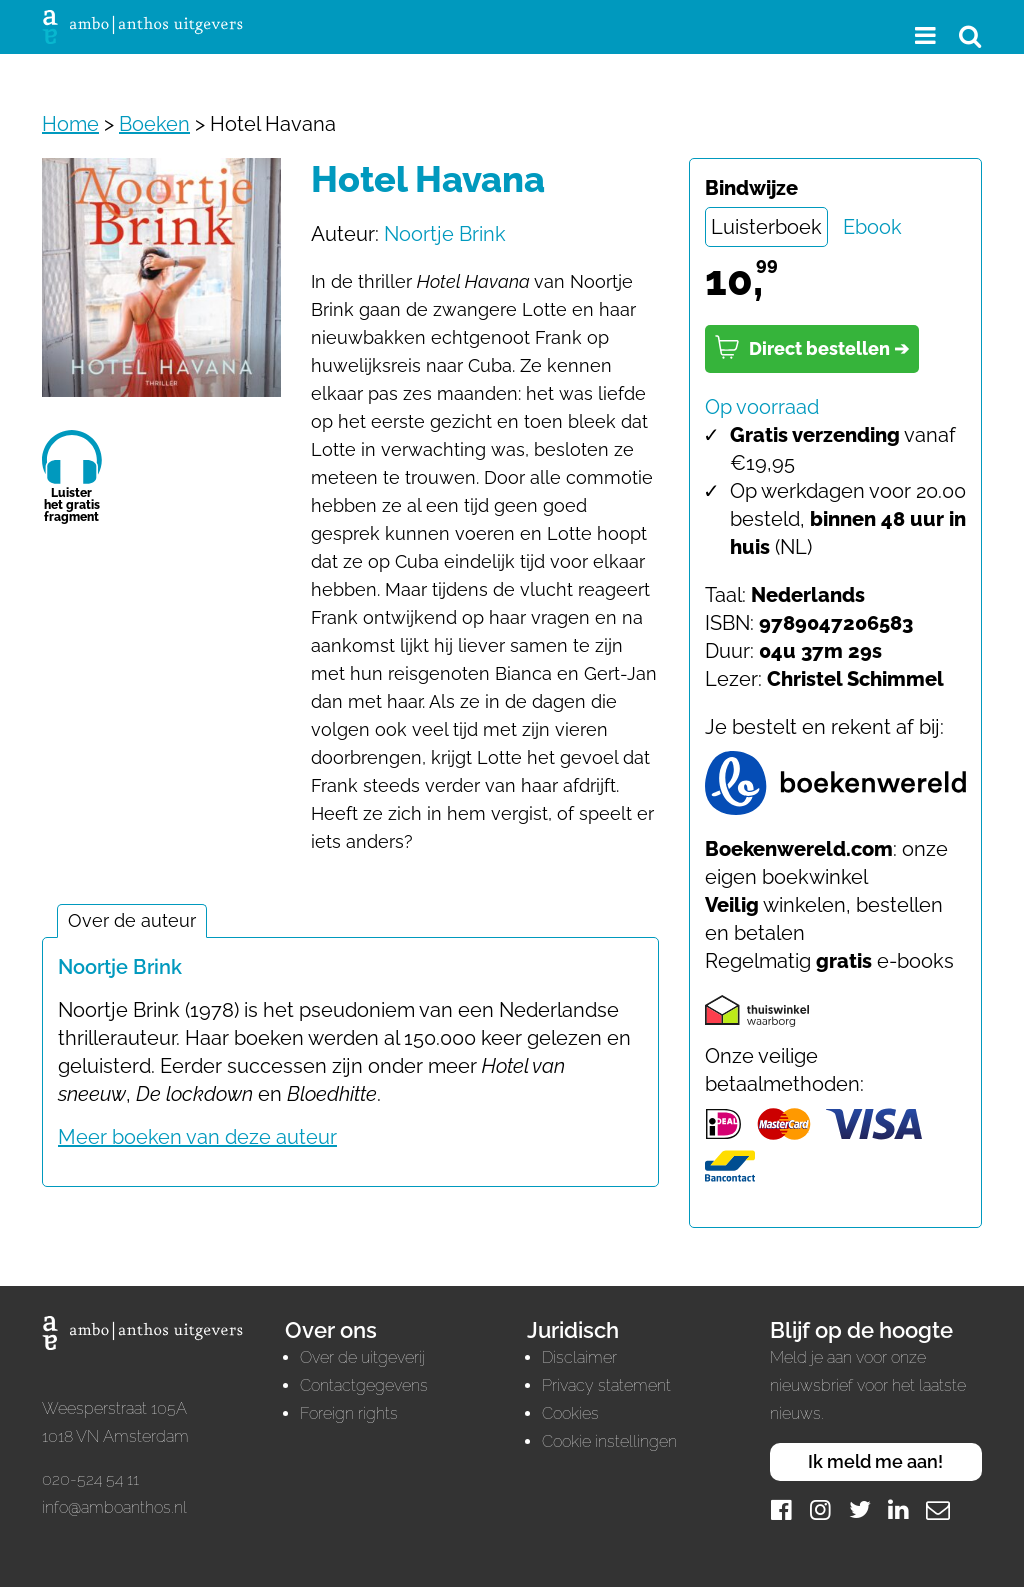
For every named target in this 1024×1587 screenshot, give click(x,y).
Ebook (872, 227)
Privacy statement (606, 1385)
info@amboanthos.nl (114, 1507)
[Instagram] (821, 1509)
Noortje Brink (445, 234)
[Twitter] (860, 1509)
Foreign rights (349, 1413)
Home (70, 124)
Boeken (154, 124)
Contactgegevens (364, 1385)
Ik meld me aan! (875, 1461)
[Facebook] (782, 1509)
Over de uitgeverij (362, 1357)
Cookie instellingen (609, 1441)
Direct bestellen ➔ (812, 347)
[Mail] (938, 1509)
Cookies (570, 1413)
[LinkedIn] (899, 1509)
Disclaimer (579, 1357)
